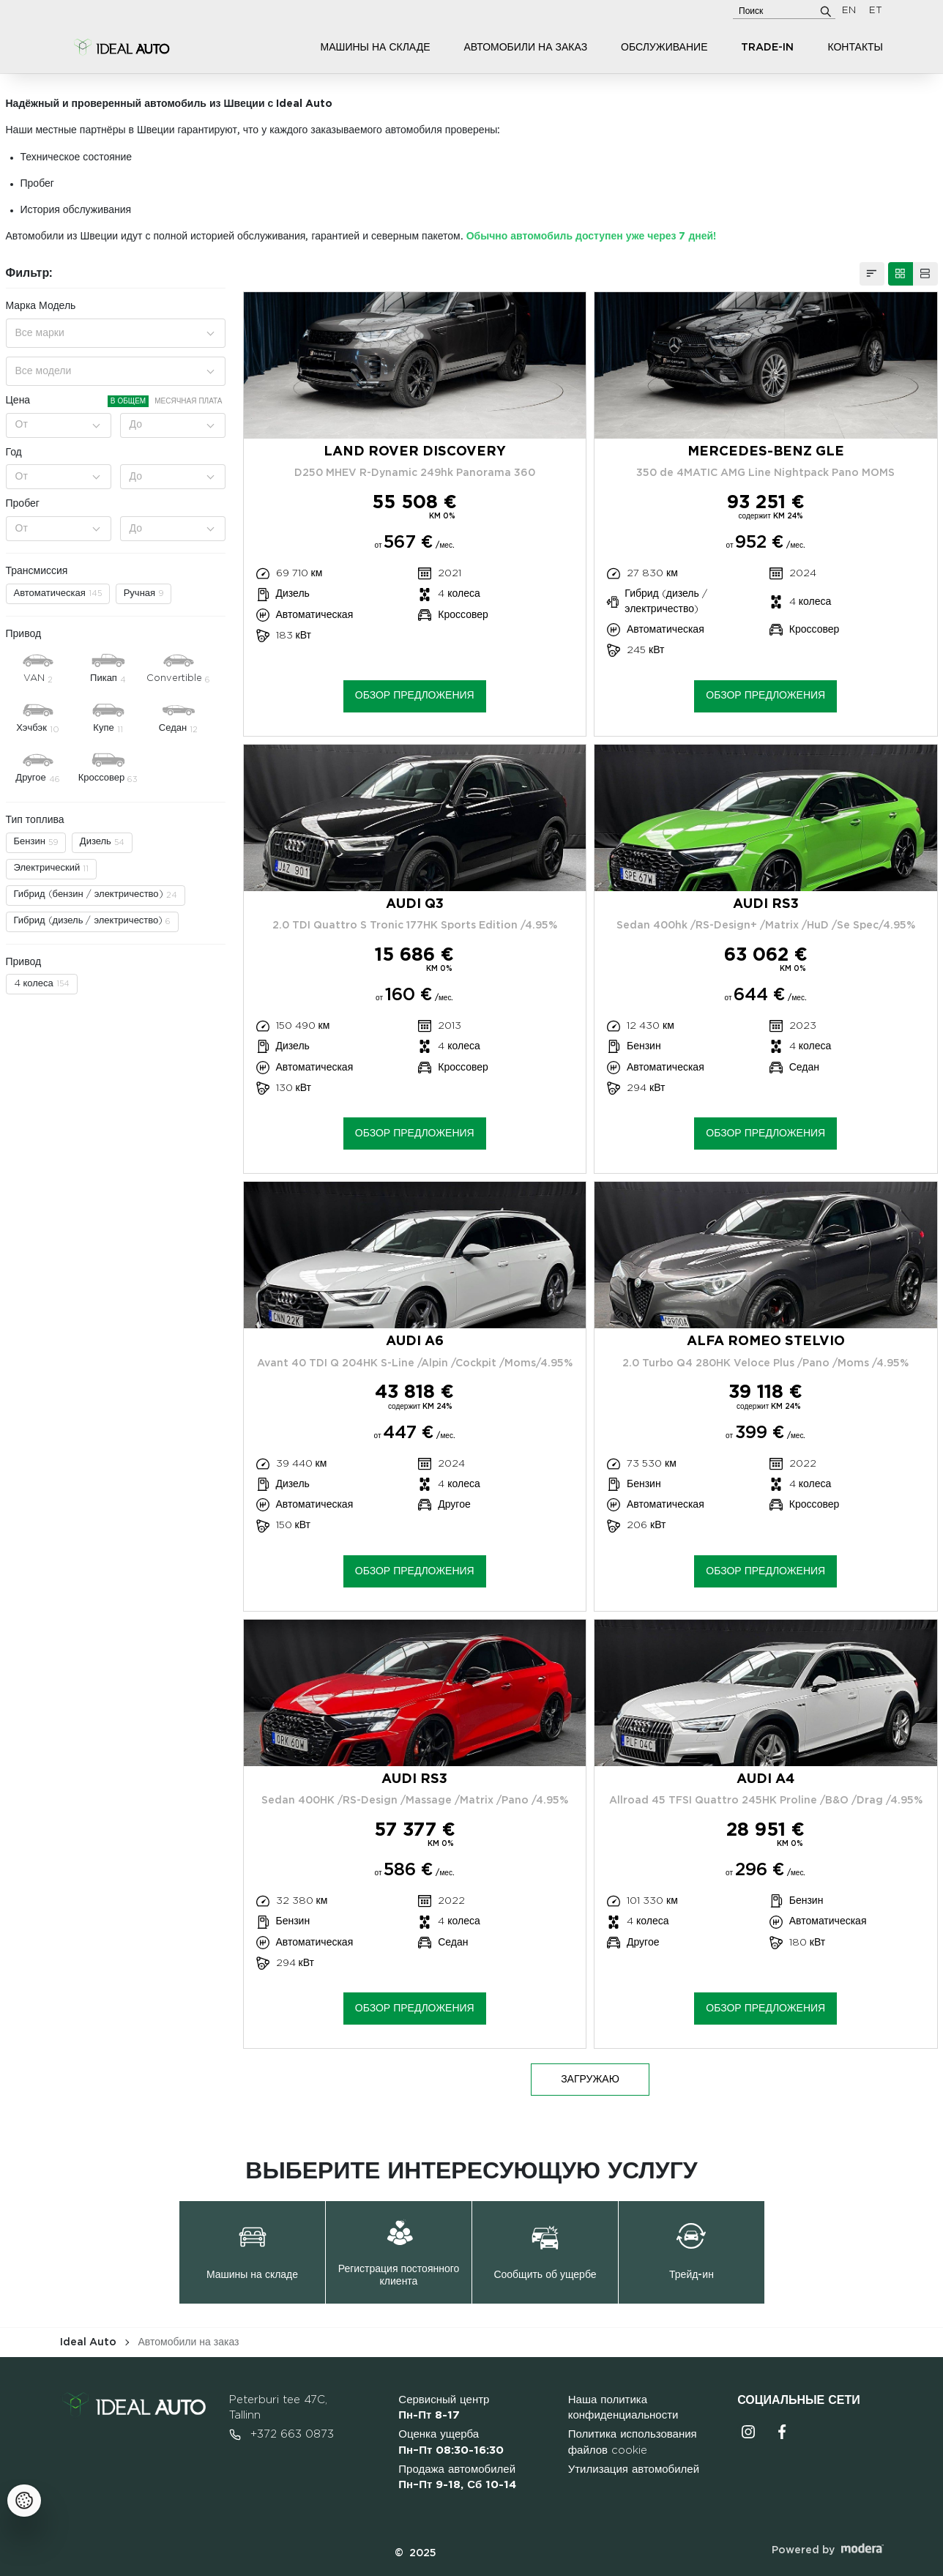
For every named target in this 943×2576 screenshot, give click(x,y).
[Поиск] (825, 11)
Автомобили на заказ (525, 47)
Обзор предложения (414, 695)
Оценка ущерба (451, 2442)
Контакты (855, 47)
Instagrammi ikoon (748, 2432)
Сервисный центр (443, 2407)
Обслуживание (664, 47)
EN (849, 10)
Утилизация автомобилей (633, 2469)
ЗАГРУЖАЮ (590, 2079)
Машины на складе (375, 47)
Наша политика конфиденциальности (623, 2407)
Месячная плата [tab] (188, 401)
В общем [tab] (128, 401)
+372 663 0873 (281, 2435)
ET (875, 10)
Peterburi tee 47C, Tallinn (278, 2407)
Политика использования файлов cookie (632, 2442)
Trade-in (767, 47)
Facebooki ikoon (782, 2432)
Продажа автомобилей (457, 2477)
